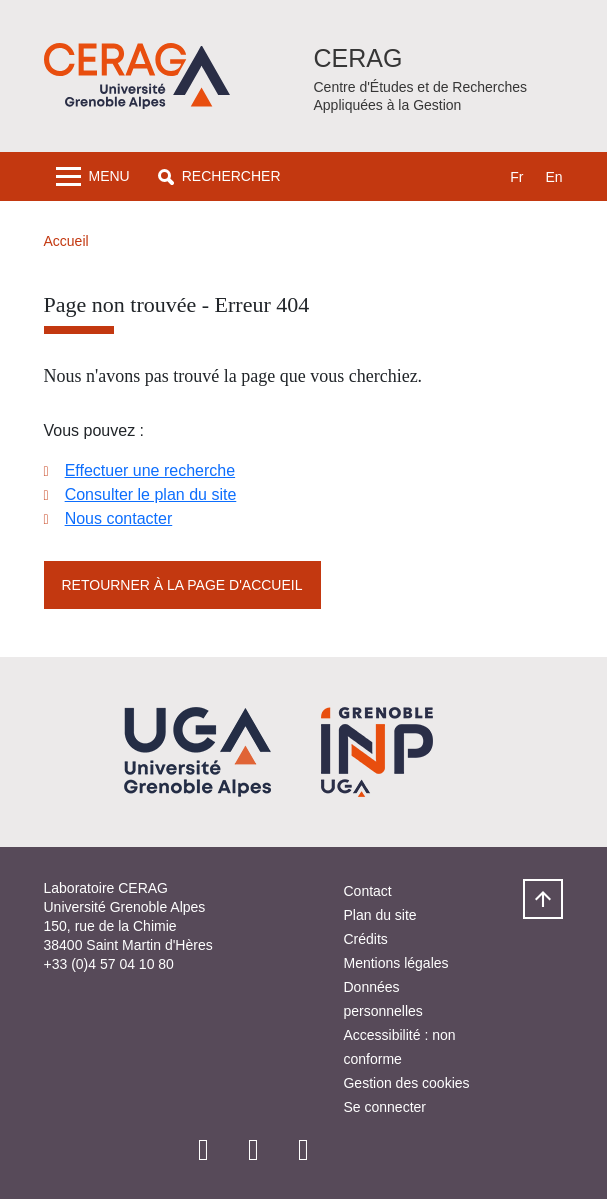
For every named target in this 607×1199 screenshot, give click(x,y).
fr (516, 177)
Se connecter (384, 1107)
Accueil (66, 241)
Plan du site (379, 915)
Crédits (365, 939)
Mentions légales (395, 963)
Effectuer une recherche (150, 470)
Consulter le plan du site (151, 494)
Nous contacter (119, 518)
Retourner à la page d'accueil (182, 585)
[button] (219, 176)
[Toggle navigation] (93, 176)
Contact (367, 891)
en (553, 177)
